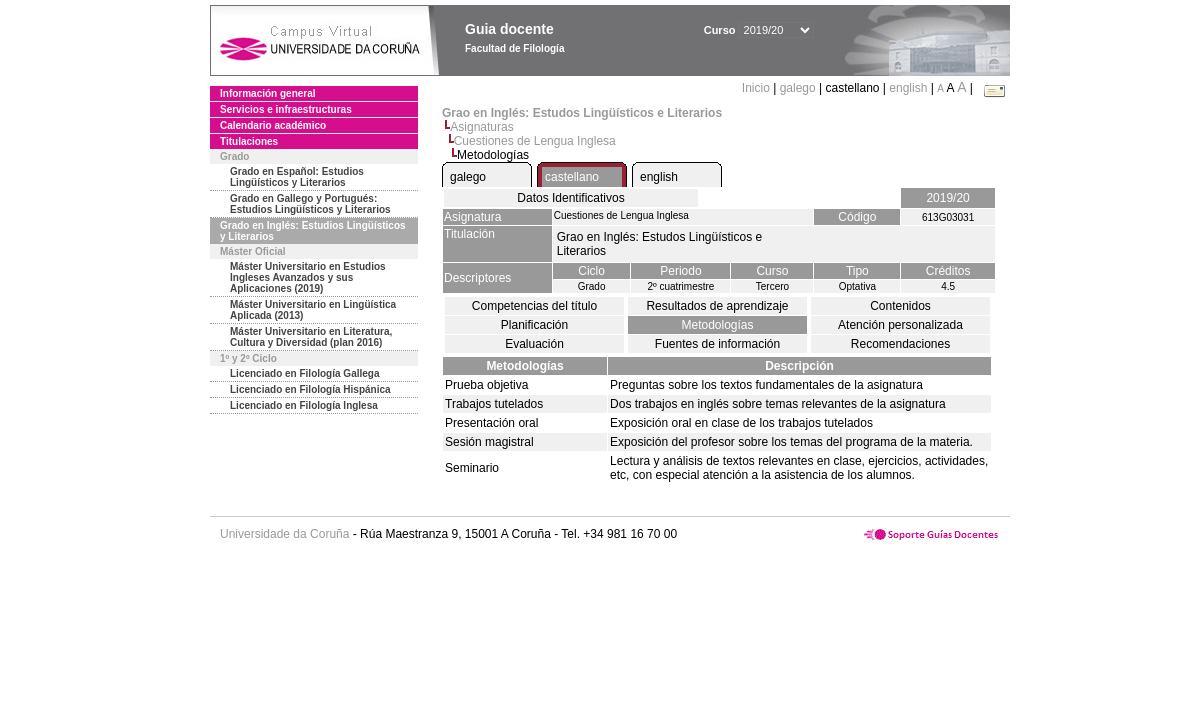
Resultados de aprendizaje (717, 306)
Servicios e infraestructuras (286, 109)
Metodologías (717, 325)
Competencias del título (534, 306)
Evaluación (534, 344)
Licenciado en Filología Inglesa (304, 405)
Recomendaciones (900, 344)
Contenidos (900, 306)
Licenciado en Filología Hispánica (310, 389)
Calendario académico (273, 125)
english (908, 88)
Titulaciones (249, 141)
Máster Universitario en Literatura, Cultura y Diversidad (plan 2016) (311, 337)
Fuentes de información (717, 344)
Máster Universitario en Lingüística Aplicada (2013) (313, 310)
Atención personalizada (900, 325)
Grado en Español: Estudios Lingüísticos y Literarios (297, 177)
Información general (268, 93)
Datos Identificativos (570, 198)
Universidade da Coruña (284, 534)
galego (798, 88)
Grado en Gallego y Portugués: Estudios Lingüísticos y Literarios (310, 204)
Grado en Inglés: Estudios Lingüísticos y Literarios (313, 231)
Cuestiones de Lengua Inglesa (535, 141)
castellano (572, 177)
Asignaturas (481, 127)
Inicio (757, 88)
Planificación (534, 325)
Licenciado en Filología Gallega (304, 373)
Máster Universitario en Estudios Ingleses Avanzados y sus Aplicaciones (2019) (308, 277)
